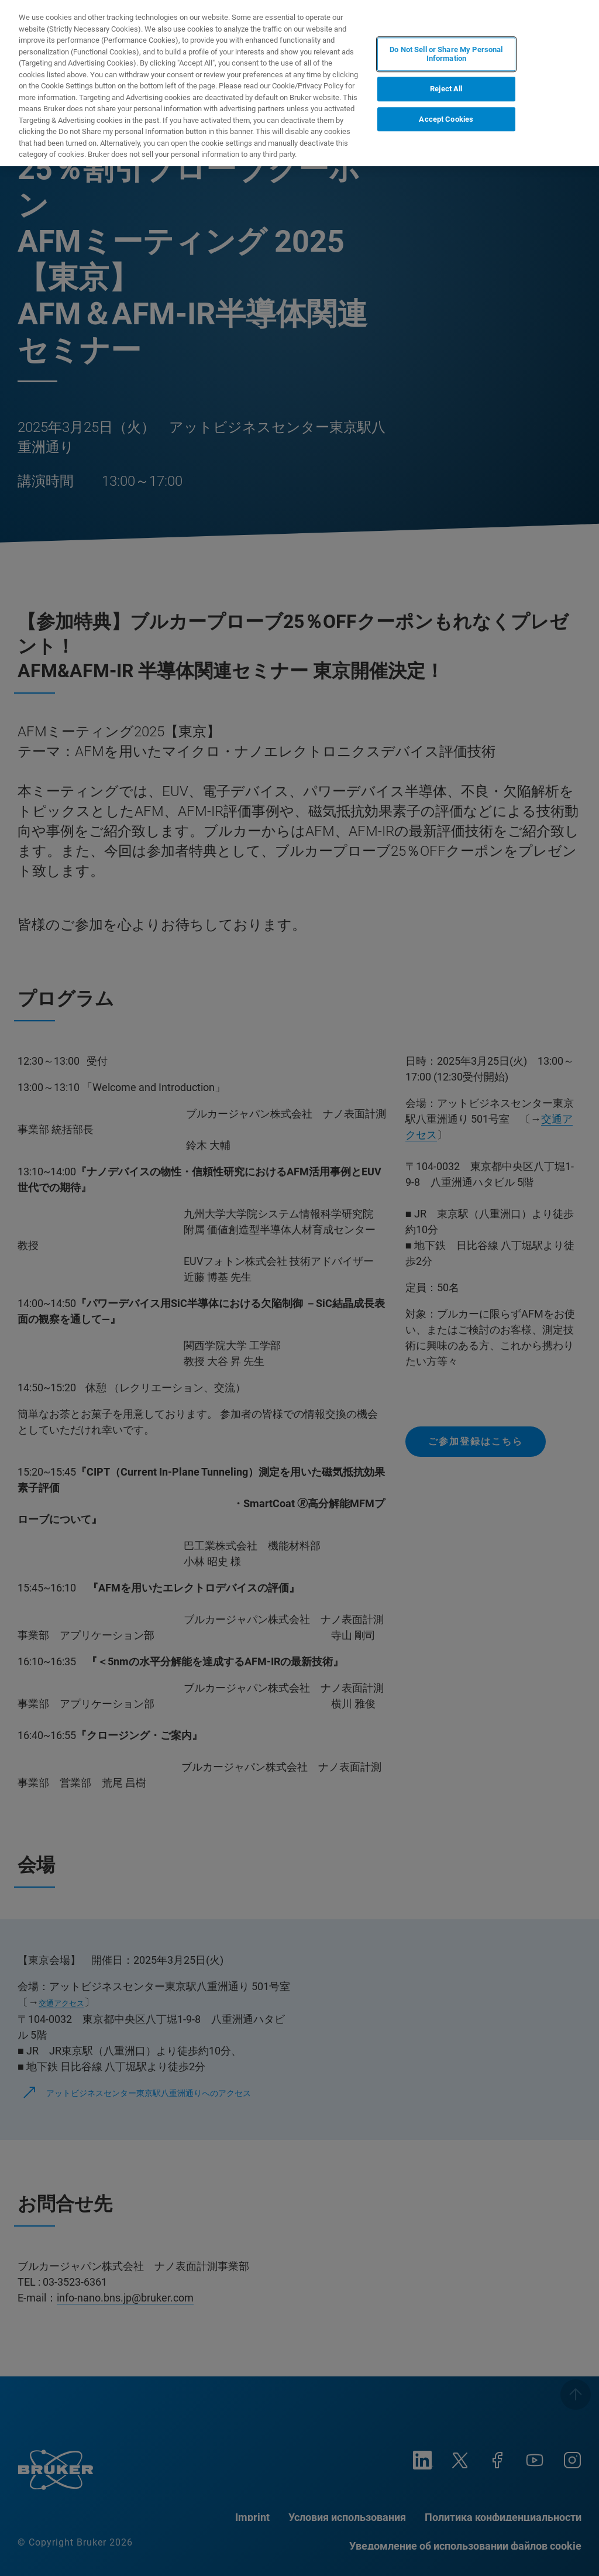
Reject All (446, 88)
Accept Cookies (446, 119)
